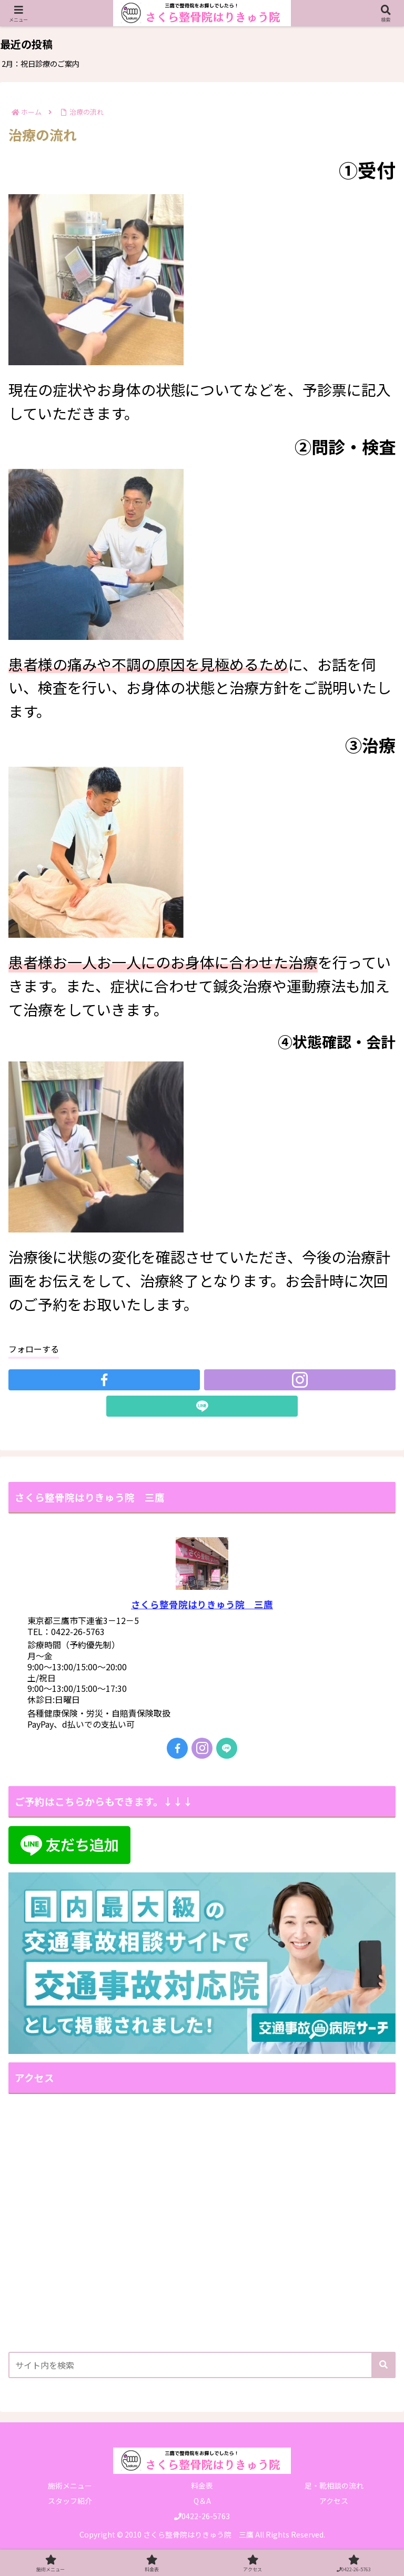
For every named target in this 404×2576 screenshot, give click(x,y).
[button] (383, 2365)
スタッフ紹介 (70, 2500)
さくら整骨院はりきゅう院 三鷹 (202, 1604)
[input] (202, 2365)
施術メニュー (70, 2485)
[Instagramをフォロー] (300, 1379)
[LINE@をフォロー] (202, 1406)
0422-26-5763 (202, 2516)
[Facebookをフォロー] (104, 1379)
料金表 (202, 2485)
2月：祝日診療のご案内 (40, 63)
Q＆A (202, 2500)
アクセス (333, 2500)
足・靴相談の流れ (334, 2485)
